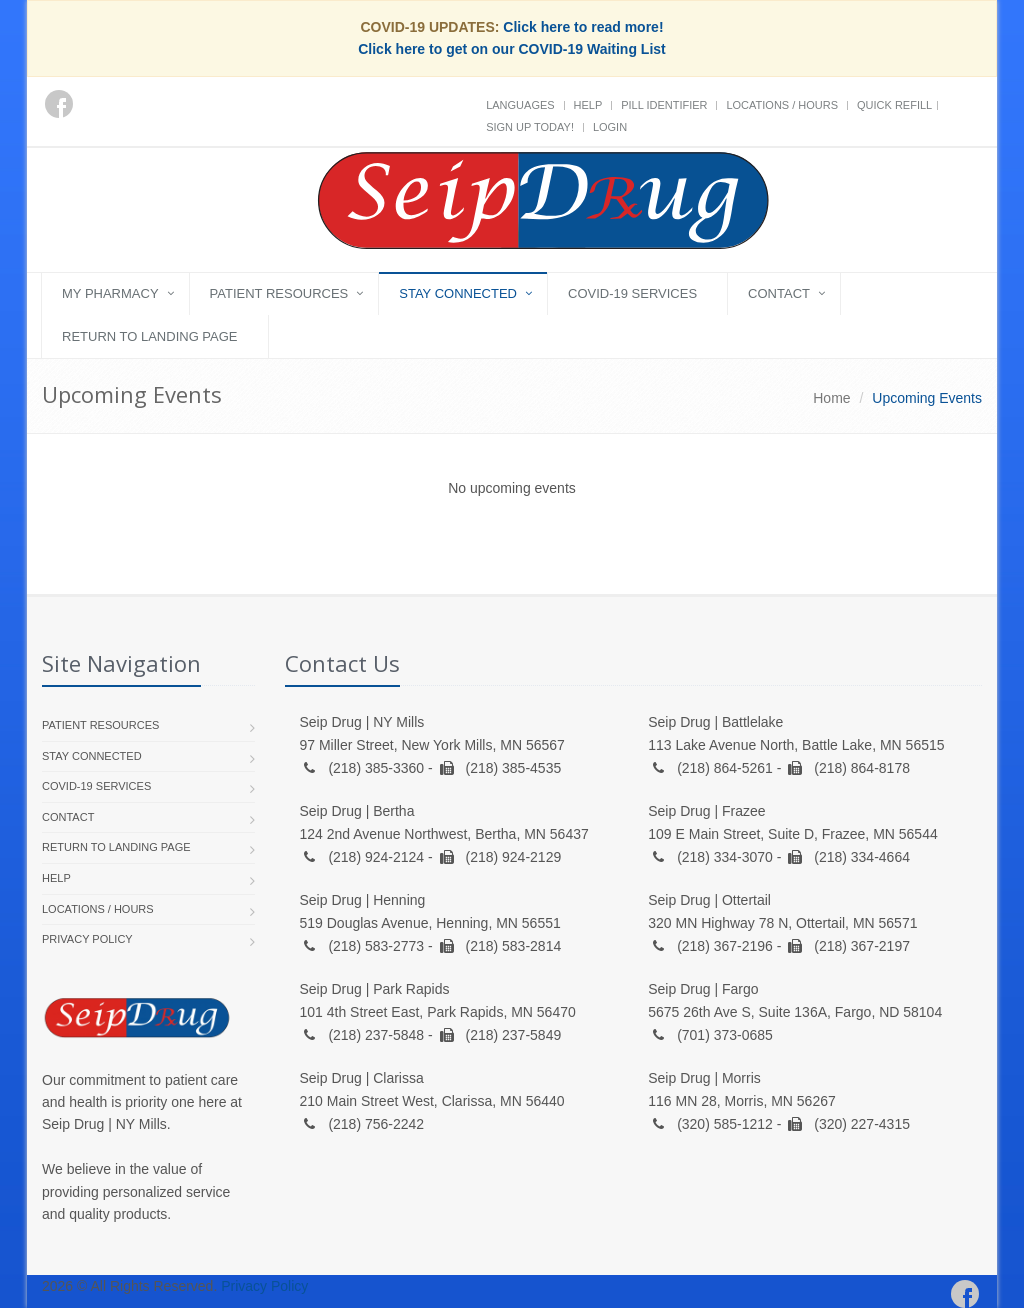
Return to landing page (150, 336)
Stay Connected (458, 293)
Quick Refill (894, 105)
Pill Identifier (664, 105)
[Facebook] (59, 104)
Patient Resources (279, 293)
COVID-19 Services (632, 293)
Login (610, 127)
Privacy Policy (87, 939)
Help (588, 105)
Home (831, 398)
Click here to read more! (583, 27)
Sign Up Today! (530, 127)
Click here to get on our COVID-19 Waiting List (512, 49)
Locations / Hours (782, 105)
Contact (779, 293)
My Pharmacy (110, 293)
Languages (520, 105)
